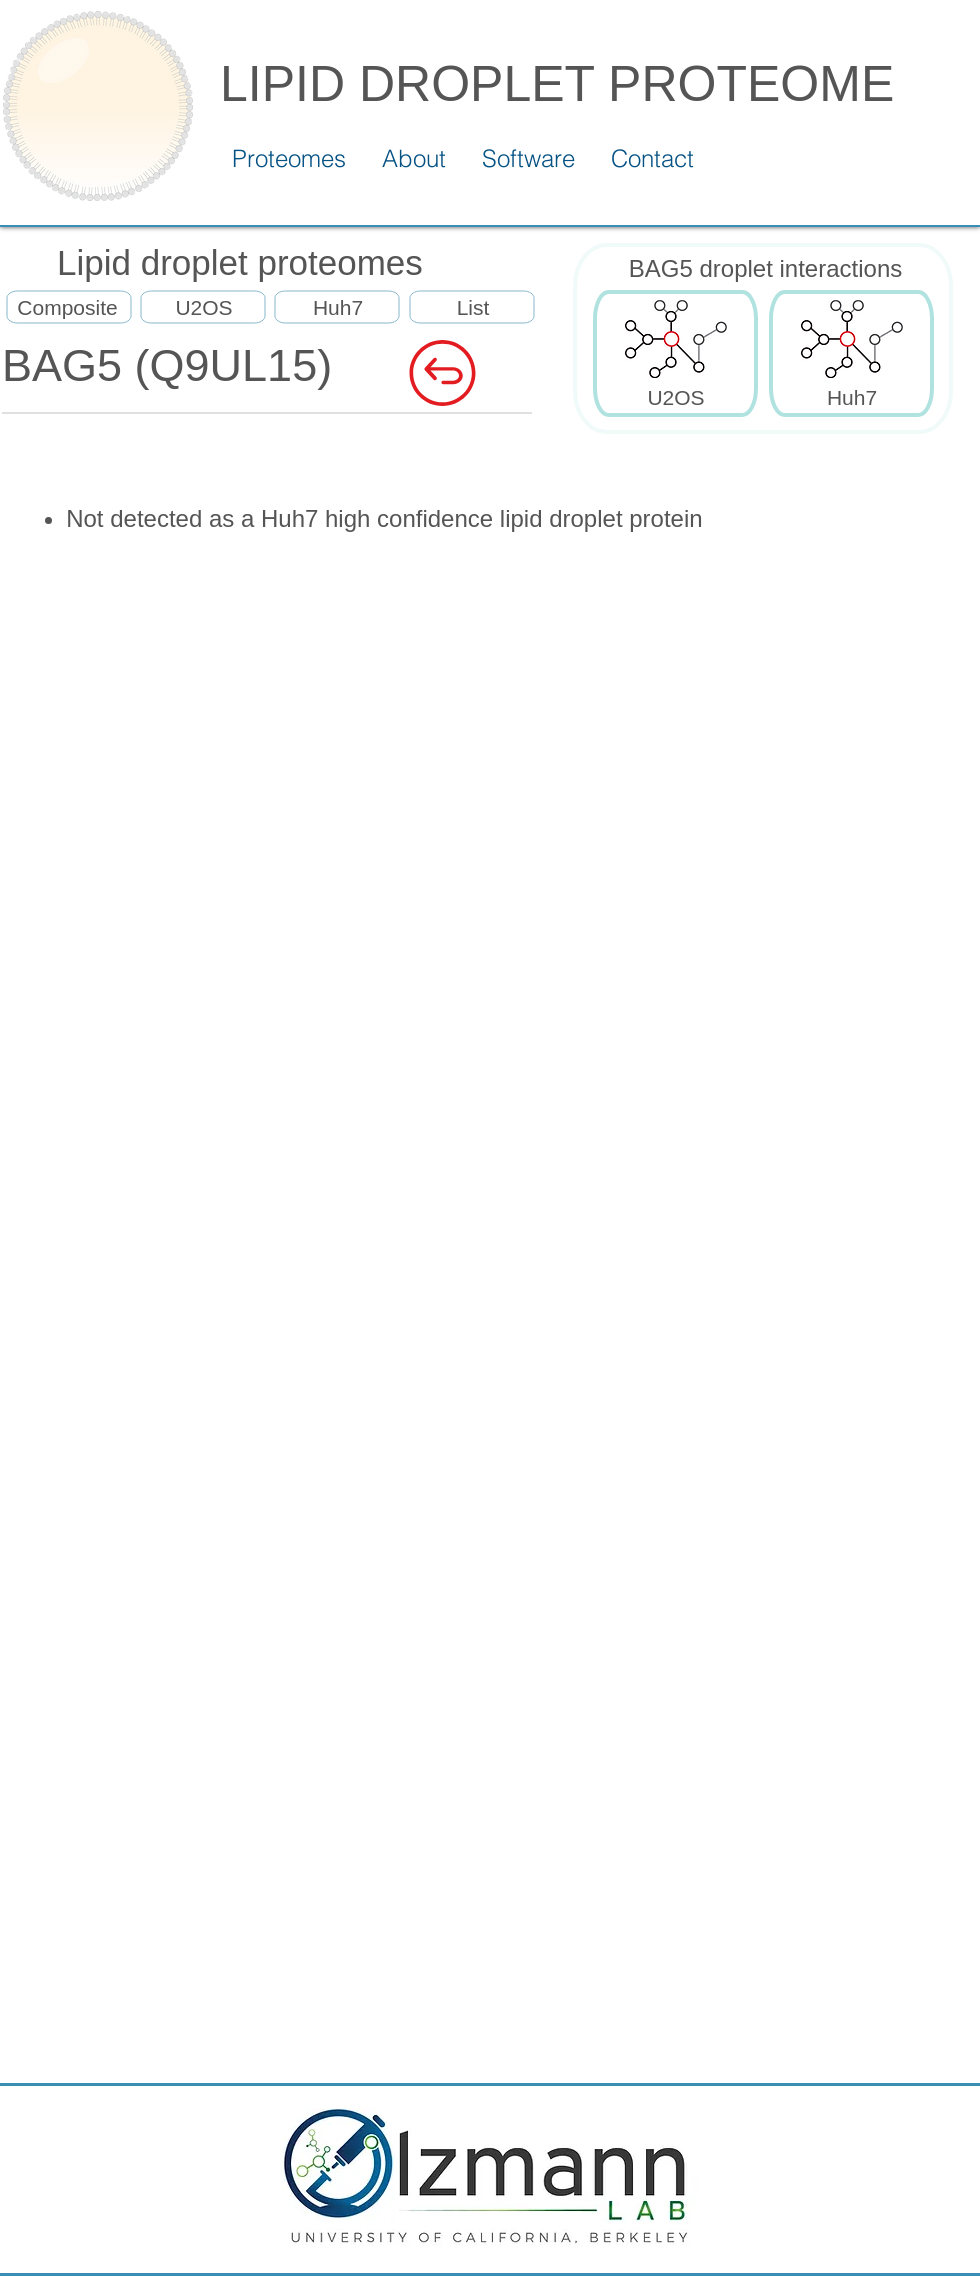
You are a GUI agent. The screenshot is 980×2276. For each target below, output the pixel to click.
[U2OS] (204, 308)
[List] (473, 308)
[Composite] (67, 308)
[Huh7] (338, 308)
